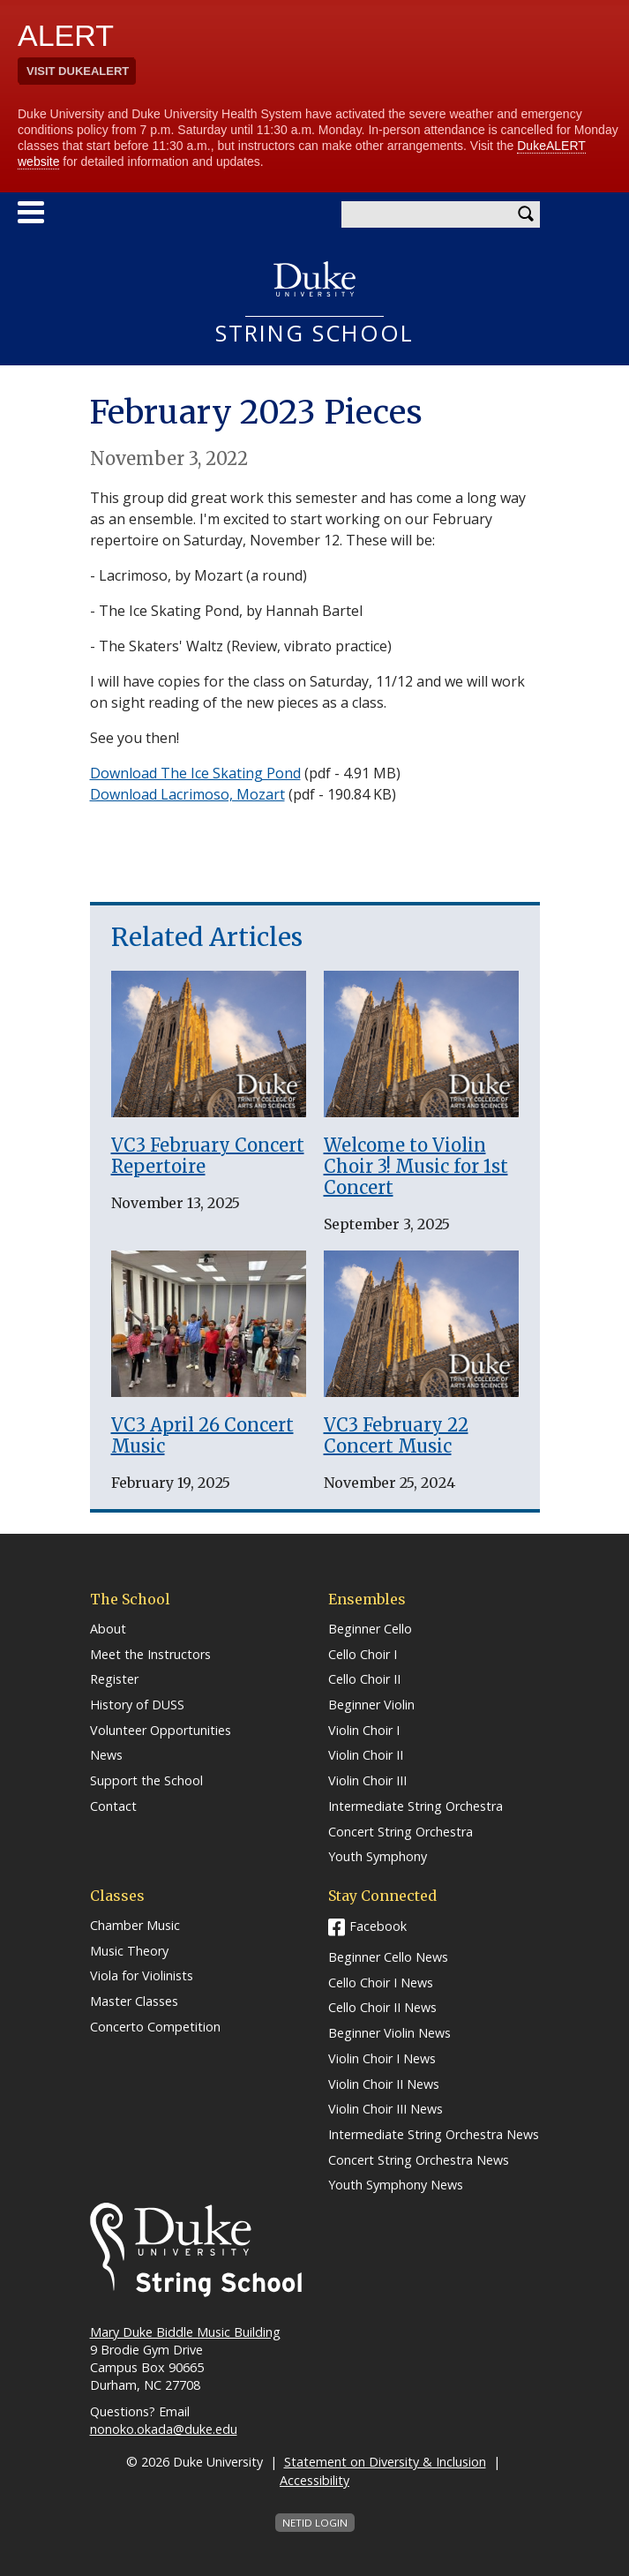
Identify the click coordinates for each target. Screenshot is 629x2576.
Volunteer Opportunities (160, 1731)
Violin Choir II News (383, 2084)
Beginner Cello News (388, 1957)
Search (526, 214)
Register (114, 1679)
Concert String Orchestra (400, 1832)
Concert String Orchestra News (418, 2160)
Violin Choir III (367, 1781)
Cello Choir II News (382, 2008)
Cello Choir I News (380, 1983)
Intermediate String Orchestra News (433, 2135)
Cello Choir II (364, 1679)
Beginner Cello (370, 1629)
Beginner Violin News (389, 2033)
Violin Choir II (365, 1755)
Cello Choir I (362, 1655)
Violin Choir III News (385, 2109)
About (108, 1629)
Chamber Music (135, 1926)
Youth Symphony (377, 1857)
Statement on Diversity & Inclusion (385, 2461)
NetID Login (315, 2522)
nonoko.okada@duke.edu (163, 2429)
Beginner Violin (371, 1705)
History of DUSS (137, 1705)
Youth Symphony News (395, 2185)
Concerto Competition (155, 2027)
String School (315, 334)
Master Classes (134, 2001)
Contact (113, 1806)
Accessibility (314, 2480)
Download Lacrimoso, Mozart (187, 794)
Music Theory (129, 1951)
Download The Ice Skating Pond (195, 773)
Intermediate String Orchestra (415, 1806)
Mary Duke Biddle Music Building (185, 2332)
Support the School (146, 1781)
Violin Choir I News (382, 2059)
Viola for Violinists (141, 1976)
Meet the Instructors (150, 1655)
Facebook (378, 1926)
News (106, 1755)
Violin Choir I (364, 1731)
